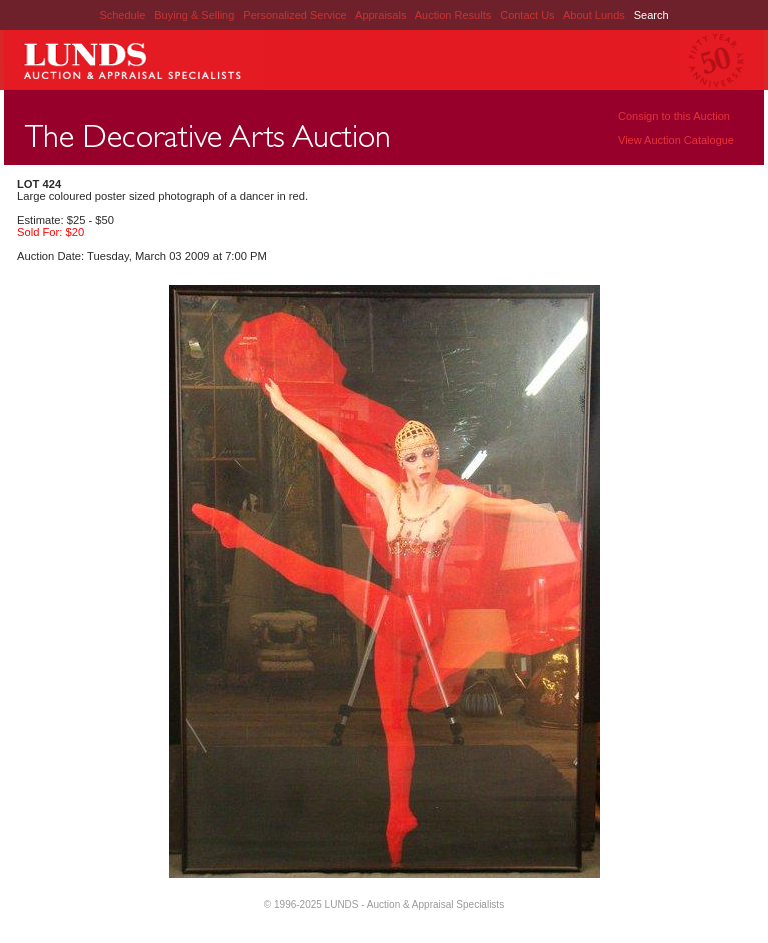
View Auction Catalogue (676, 140)
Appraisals (382, 15)
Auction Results (454, 15)
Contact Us (527, 15)
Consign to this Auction (674, 116)
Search (651, 15)
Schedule (122, 15)
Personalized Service (296, 15)
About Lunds (595, 15)
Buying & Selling (195, 15)
